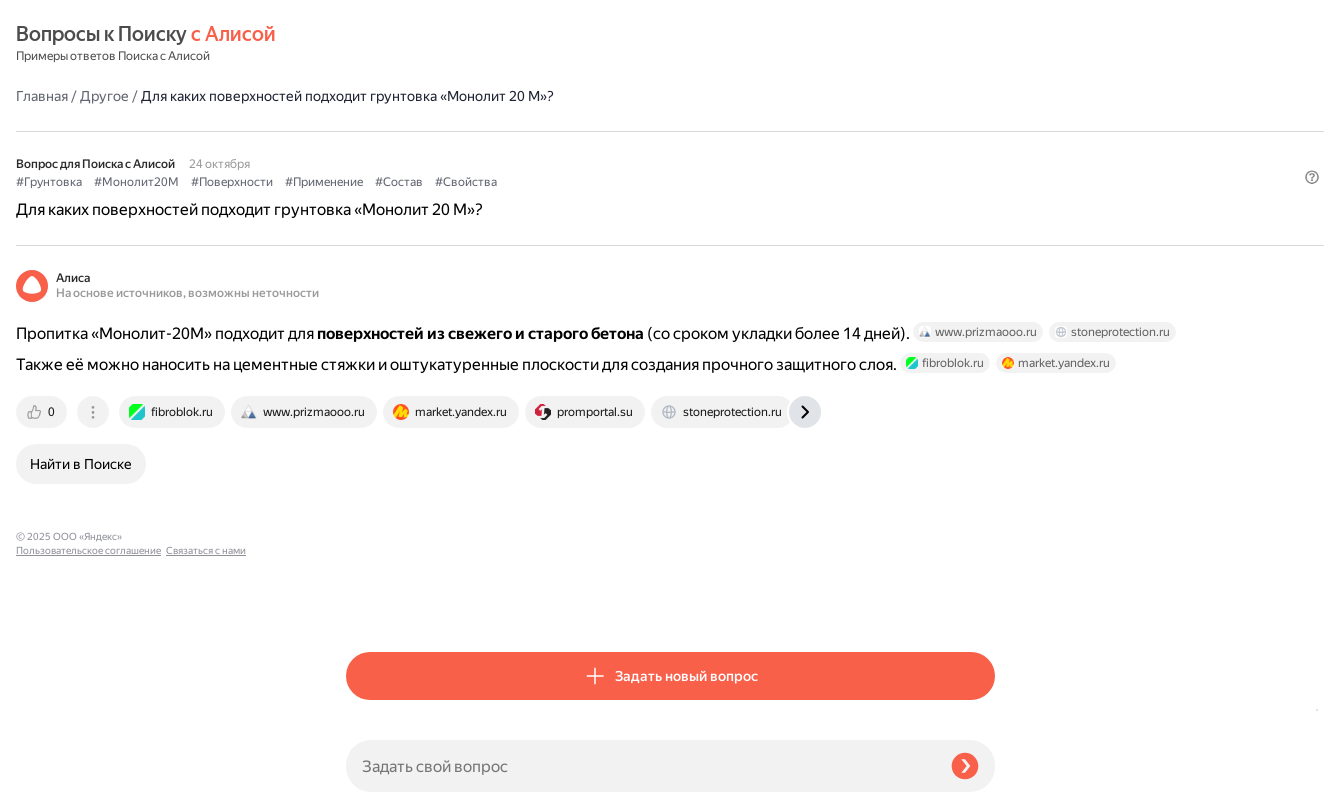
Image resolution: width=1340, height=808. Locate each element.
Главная (372, 44)
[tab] (373, 419)
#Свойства (796, 131)
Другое (434, 44)
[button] (983, 164)
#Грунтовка (379, 131)
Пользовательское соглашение (88, 770)
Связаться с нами (56, 784)
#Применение (654, 131)
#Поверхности (562, 131)
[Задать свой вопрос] (640, 766)
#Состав (729, 131)
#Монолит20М (466, 131)
